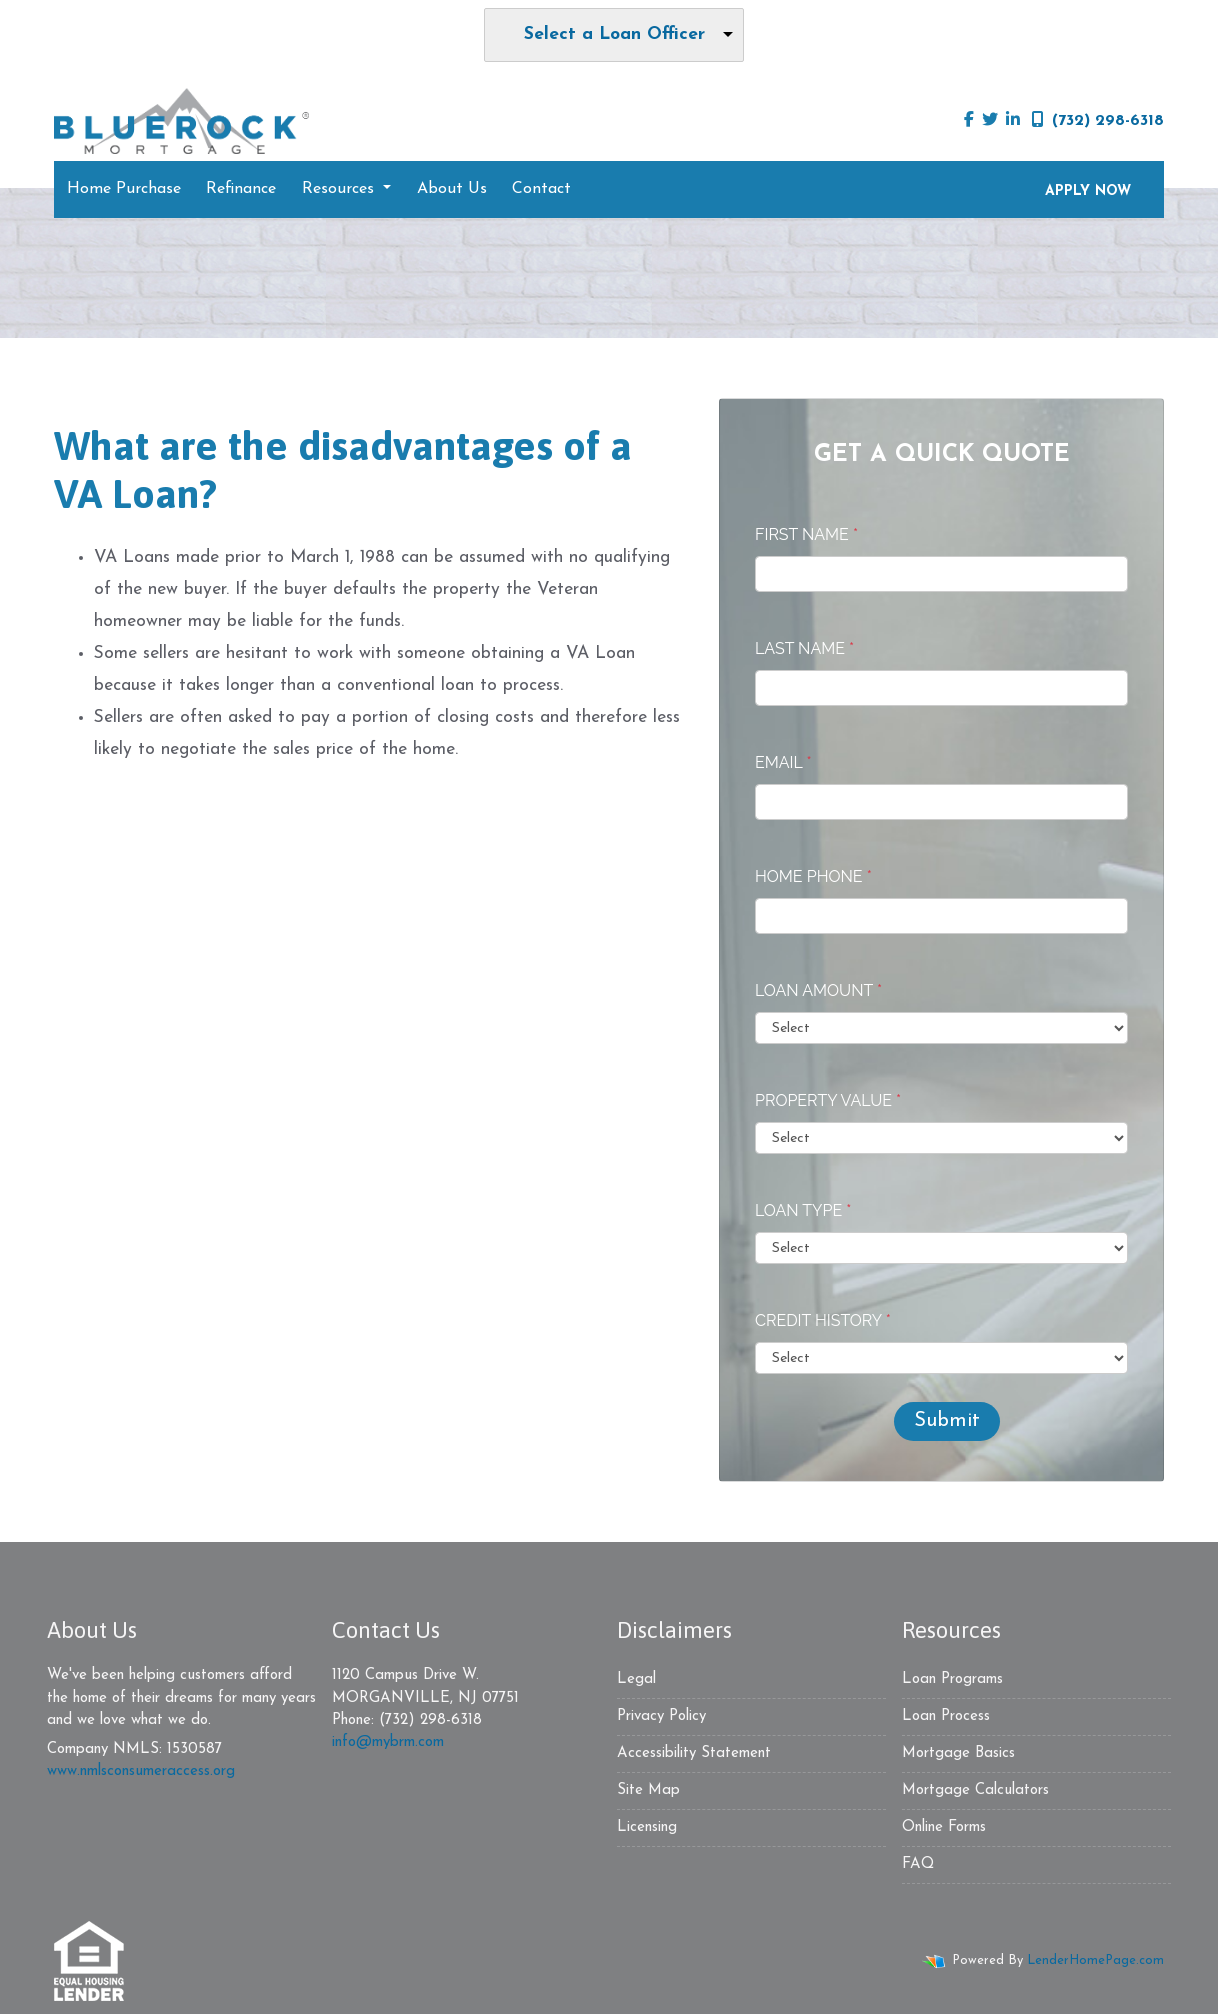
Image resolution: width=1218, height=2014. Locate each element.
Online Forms (944, 1827)
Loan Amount (818, 990)
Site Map (648, 1790)
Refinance (241, 189)
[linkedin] (1013, 121)
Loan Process (946, 1716)
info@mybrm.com (388, 1742)
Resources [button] (340, 189)
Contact (541, 189)
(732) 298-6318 (1098, 120)
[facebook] (969, 121)
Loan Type (803, 1210)
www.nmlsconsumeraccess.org (141, 1771)
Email (783, 762)
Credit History (823, 1320)
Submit (947, 1421)
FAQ (918, 1864)
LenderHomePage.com (1095, 1960)
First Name (806, 534)
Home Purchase (124, 189)
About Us (452, 189)
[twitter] (990, 121)
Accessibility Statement (694, 1753)
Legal (636, 1679)
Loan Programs (952, 1679)
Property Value (828, 1100)
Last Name (804, 648)
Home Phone (813, 876)
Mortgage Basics (958, 1753)
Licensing (647, 1827)
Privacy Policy (661, 1716)
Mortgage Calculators (975, 1790)
